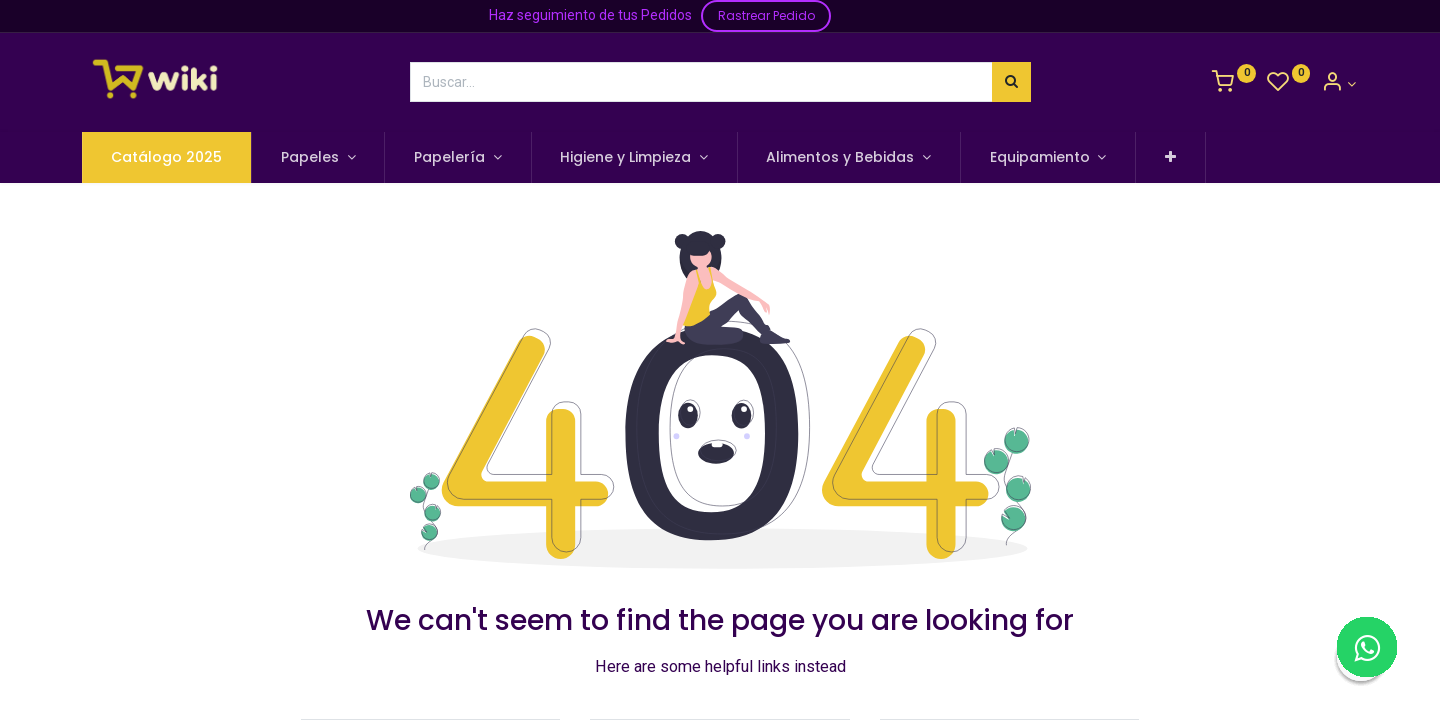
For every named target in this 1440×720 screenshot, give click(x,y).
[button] (1172, 158)
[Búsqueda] (1011, 82)
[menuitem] (169, 158)
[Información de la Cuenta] (1338, 84)
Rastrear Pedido (766, 15)
